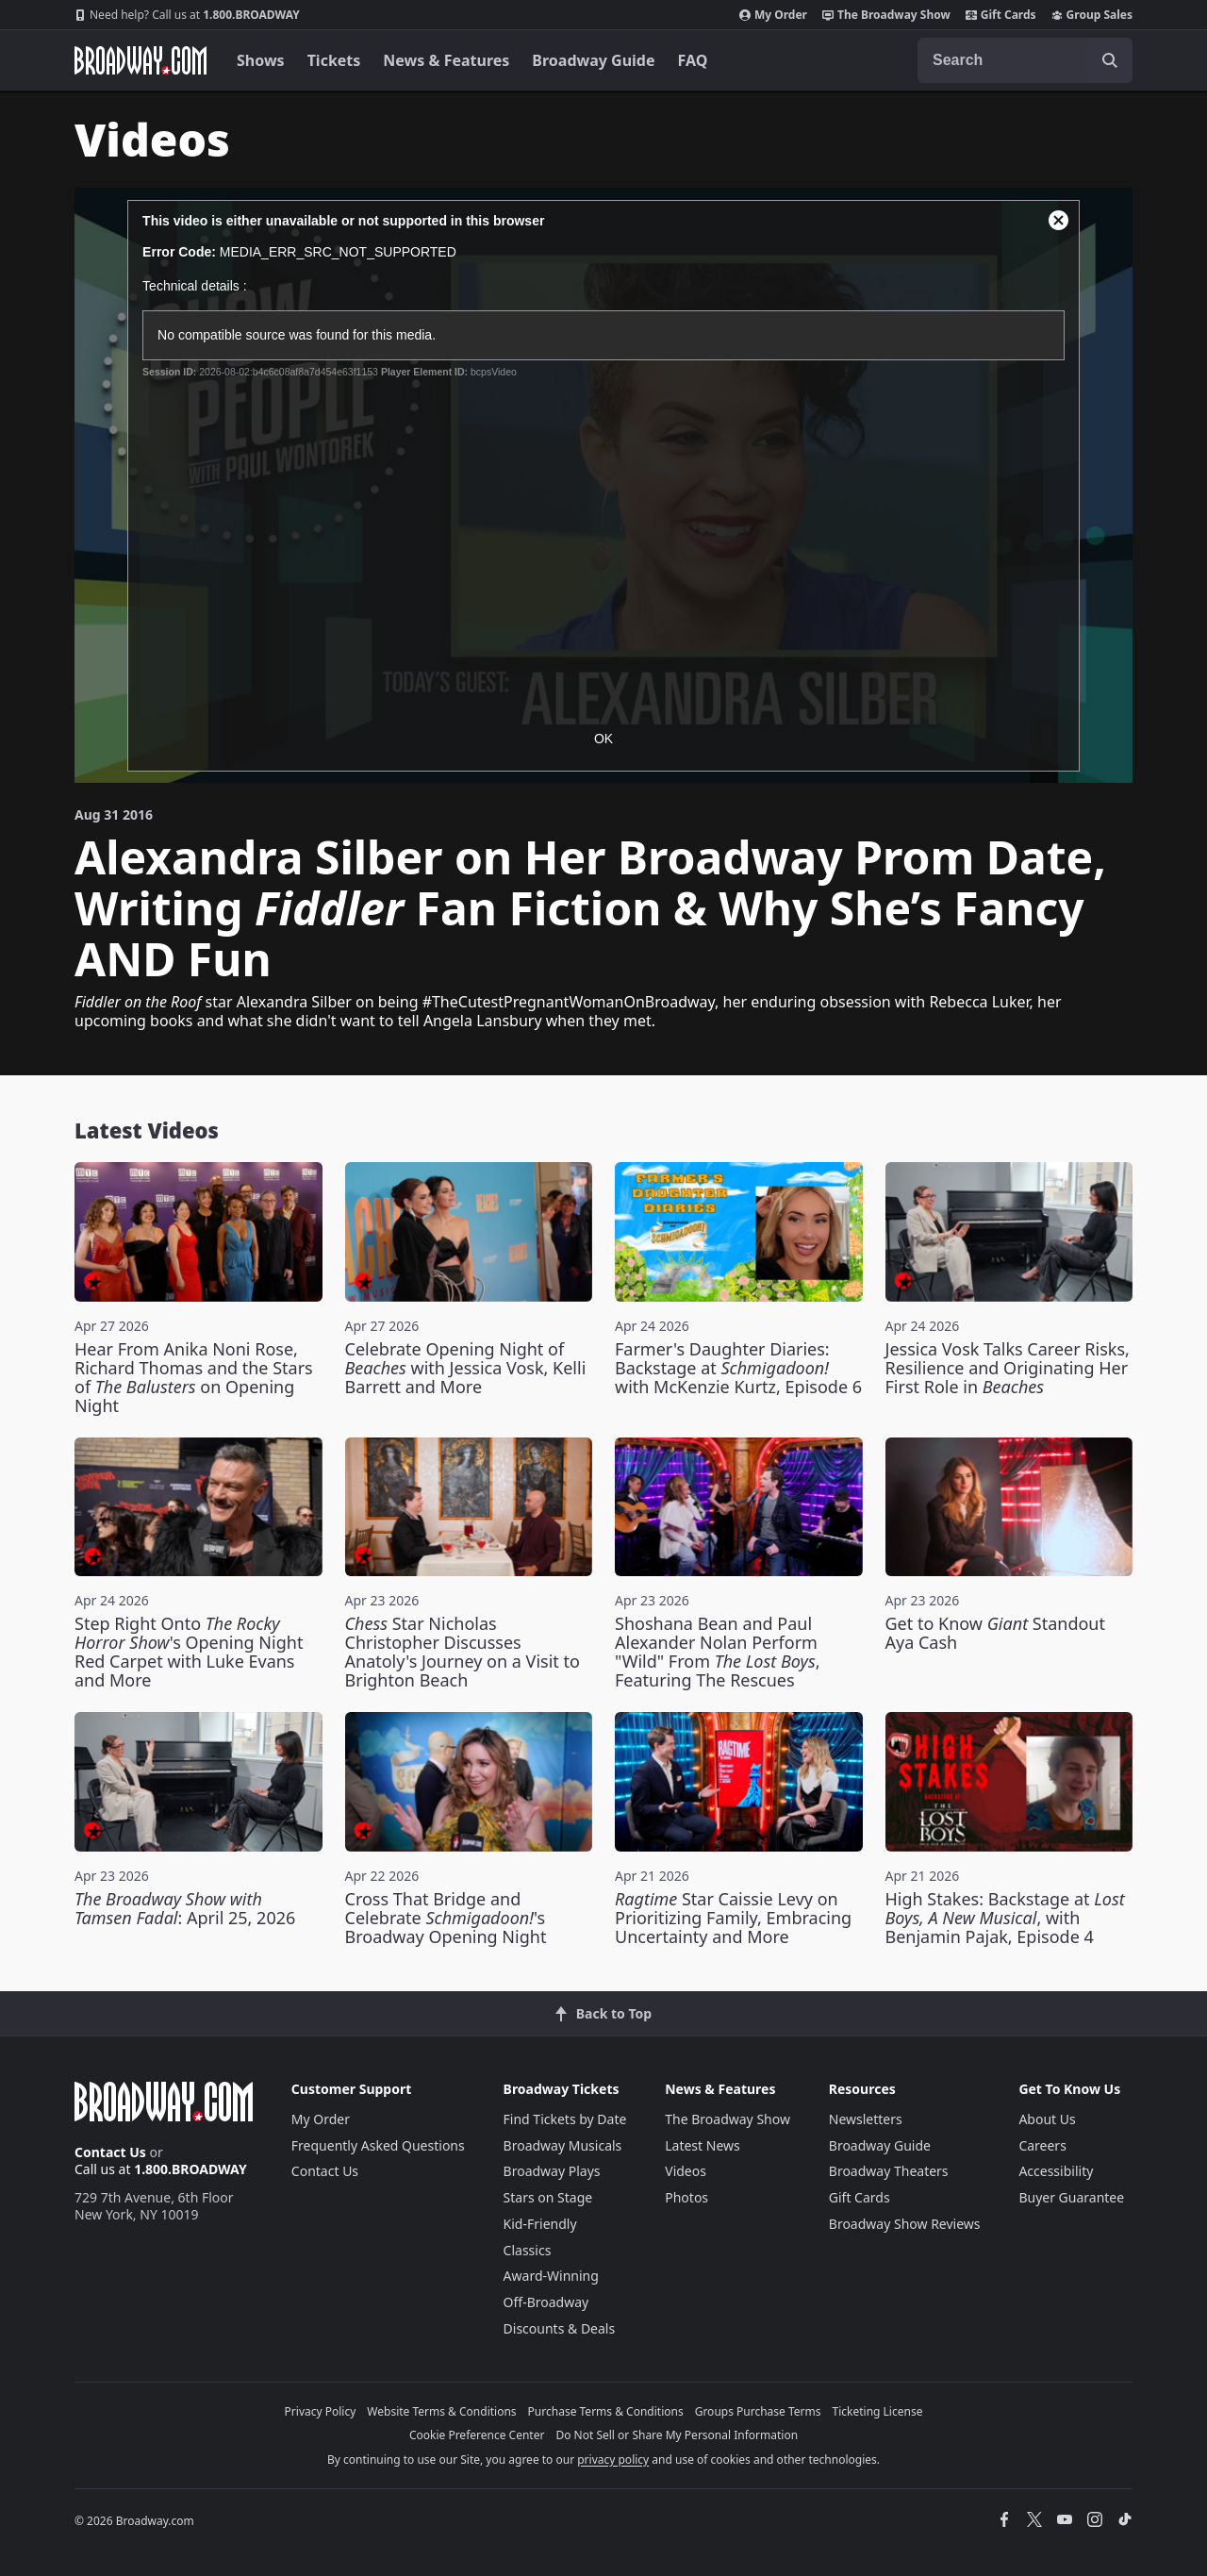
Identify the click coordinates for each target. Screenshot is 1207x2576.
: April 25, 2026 (184, 1908)
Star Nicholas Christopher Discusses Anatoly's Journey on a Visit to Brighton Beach (462, 1651)
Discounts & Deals (560, 2328)
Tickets (334, 60)
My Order (773, 15)
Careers (1042, 2145)
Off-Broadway (546, 2302)
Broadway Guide (593, 60)
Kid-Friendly (540, 2224)
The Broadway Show (886, 15)
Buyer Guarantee (1071, 2197)
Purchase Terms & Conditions (606, 2411)
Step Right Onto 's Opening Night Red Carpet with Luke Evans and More (188, 1651)
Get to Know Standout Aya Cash (995, 1633)
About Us (1046, 2119)
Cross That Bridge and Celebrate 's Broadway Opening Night (446, 1917)
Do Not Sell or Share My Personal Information (676, 2435)
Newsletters (865, 2119)
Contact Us (110, 2152)
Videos (685, 2171)
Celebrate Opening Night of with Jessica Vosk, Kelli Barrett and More (466, 1368)
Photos (686, 2197)
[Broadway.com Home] (140, 60)
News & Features (446, 60)
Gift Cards (1001, 15)
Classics (528, 2250)
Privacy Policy (320, 2411)
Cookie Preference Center (477, 2435)
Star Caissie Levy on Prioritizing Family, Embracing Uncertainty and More (733, 1917)
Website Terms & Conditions (441, 2411)
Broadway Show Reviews (905, 2224)
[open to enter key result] (1110, 60)
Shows (261, 60)
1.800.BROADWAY (187, 15)
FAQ (693, 60)
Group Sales (1092, 15)
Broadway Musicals (563, 2145)
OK (603, 738)
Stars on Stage (548, 2197)
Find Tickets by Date (565, 2119)
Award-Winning (551, 2276)
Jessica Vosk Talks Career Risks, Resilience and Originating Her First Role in (1007, 1368)
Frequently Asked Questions (378, 2145)
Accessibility (1055, 2171)
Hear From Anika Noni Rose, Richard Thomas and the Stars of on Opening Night (193, 1377)
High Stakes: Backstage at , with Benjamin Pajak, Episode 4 (1005, 1917)
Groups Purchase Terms (758, 2411)
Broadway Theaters (889, 2171)
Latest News (702, 2145)
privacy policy (613, 2459)
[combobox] (1025, 60)
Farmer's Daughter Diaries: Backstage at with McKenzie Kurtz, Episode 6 (738, 1368)
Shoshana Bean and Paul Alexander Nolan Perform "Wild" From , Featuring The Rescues (717, 1651)
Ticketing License (878, 2411)
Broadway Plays (552, 2171)
